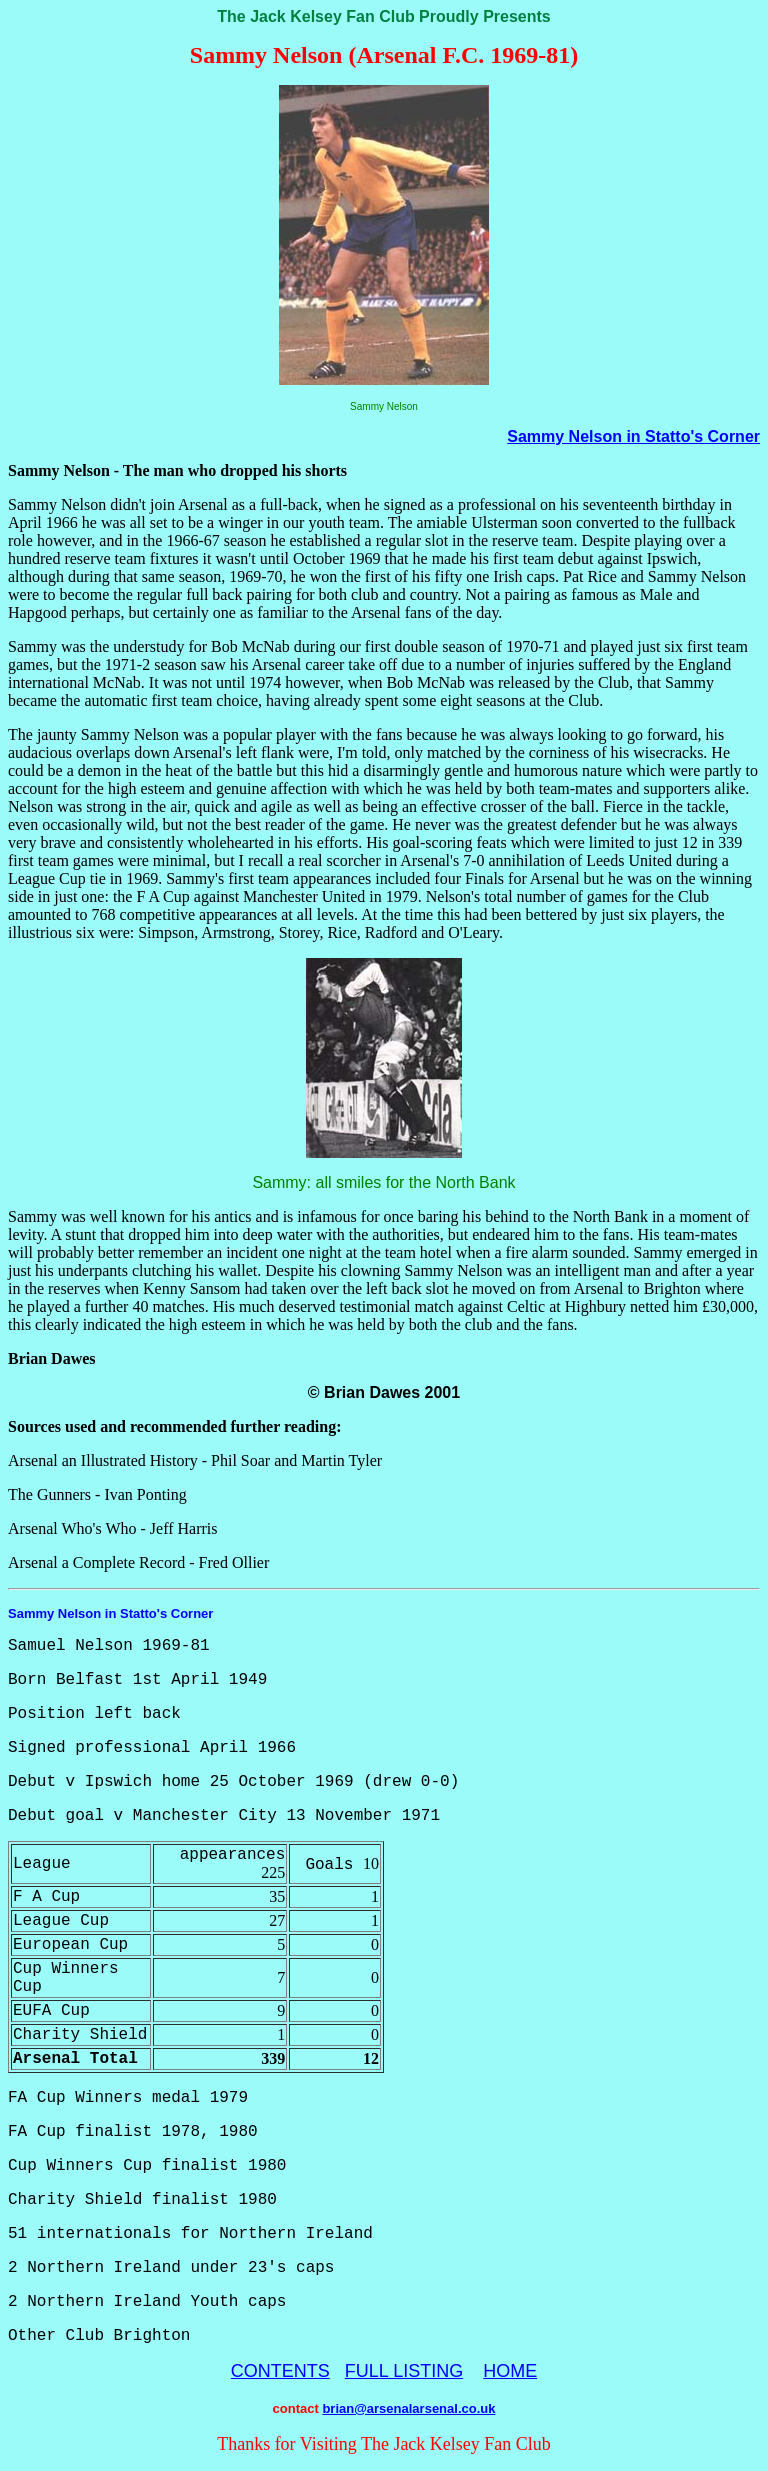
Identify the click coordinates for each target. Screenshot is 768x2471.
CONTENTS (280, 2371)
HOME (510, 2371)
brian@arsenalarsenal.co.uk (408, 2408)
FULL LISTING (404, 2371)
